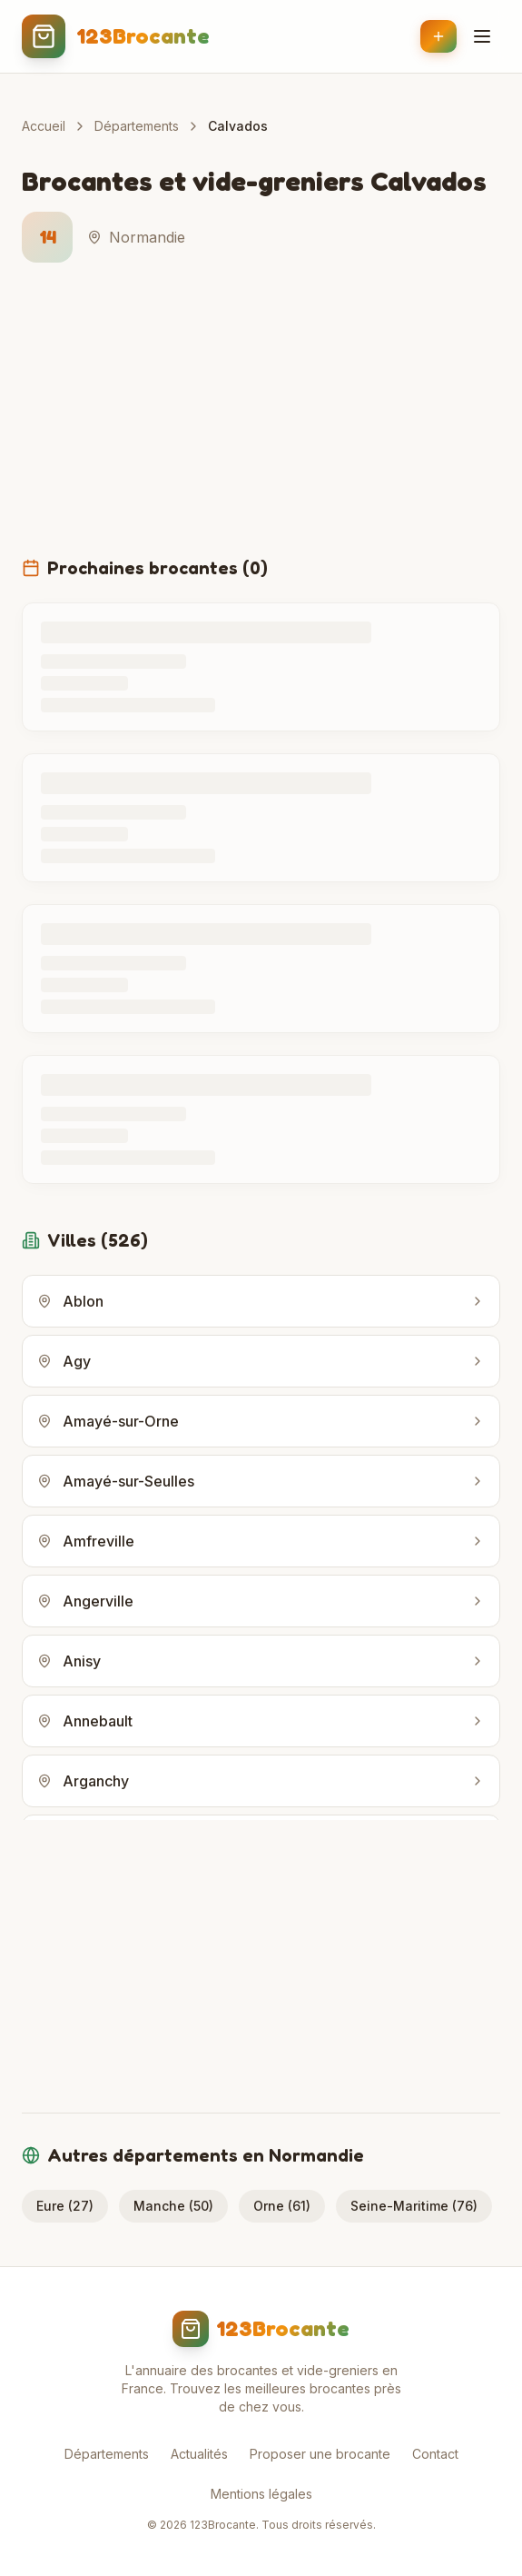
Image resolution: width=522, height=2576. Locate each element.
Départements (136, 126)
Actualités (199, 2454)
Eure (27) (65, 2205)
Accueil (43, 126)
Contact (435, 2454)
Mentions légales (261, 2493)
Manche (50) (173, 2205)
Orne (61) (281, 2205)
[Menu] (482, 36)
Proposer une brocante (320, 2454)
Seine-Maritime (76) (414, 2205)
